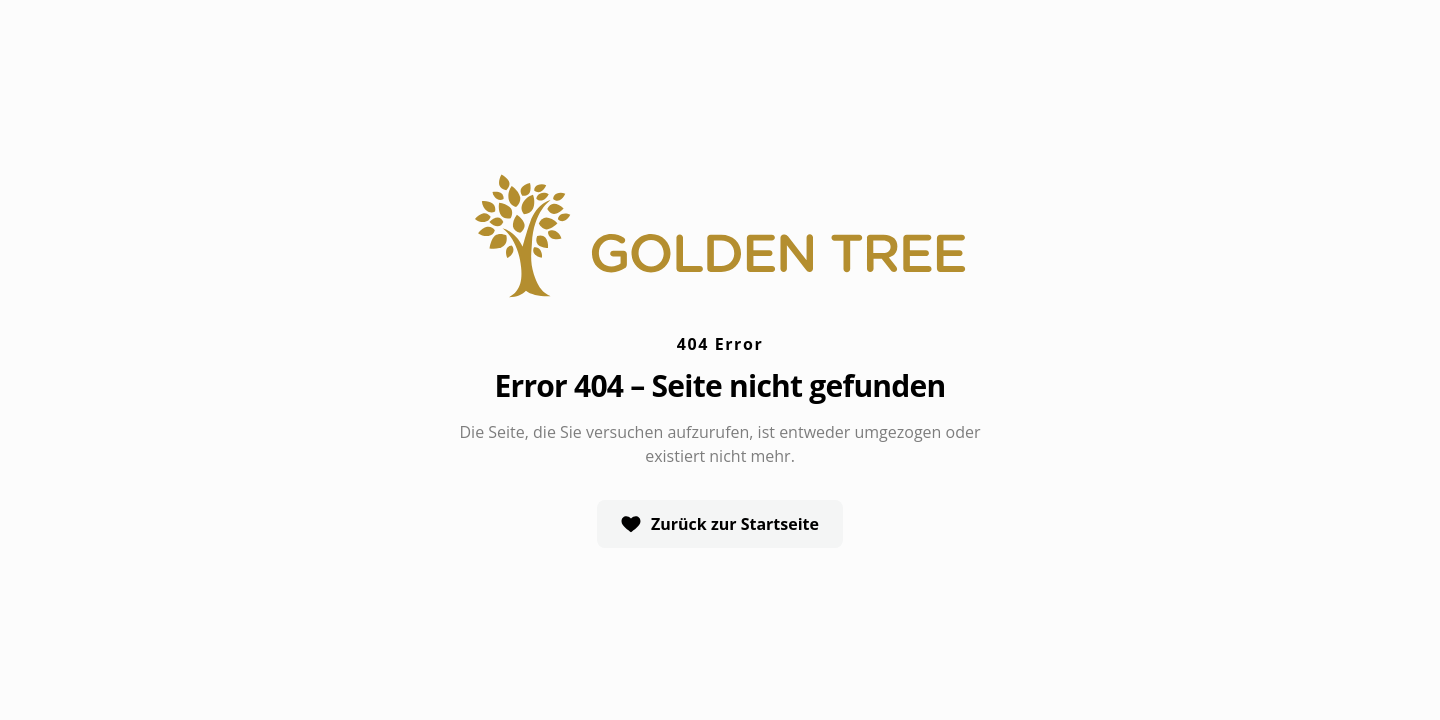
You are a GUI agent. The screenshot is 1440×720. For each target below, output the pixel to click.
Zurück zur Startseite (720, 524)
